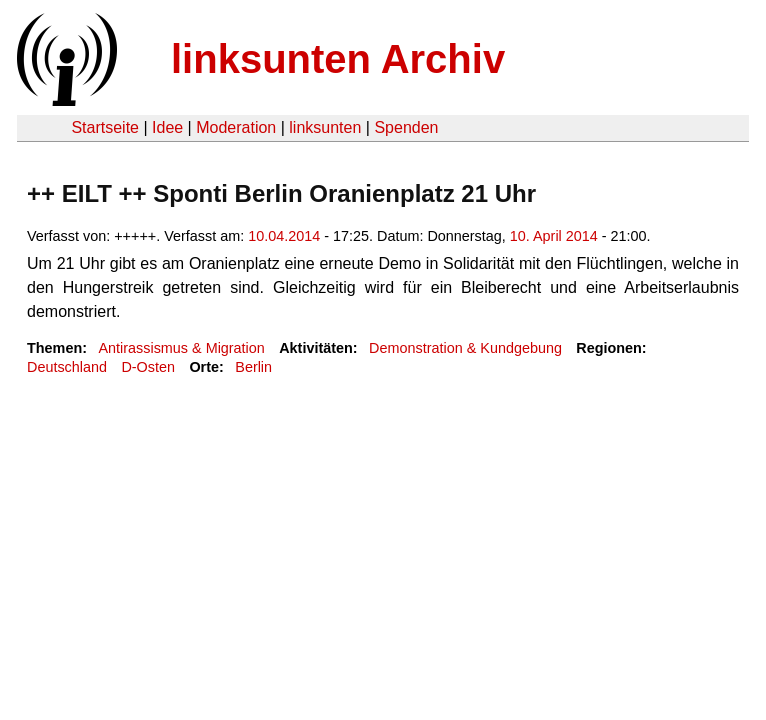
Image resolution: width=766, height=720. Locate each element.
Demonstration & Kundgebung (465, 348)
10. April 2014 (554, 236)
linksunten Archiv (338, 59)
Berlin (253, 367)
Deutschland (67, 367)
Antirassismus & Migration (181, 348)
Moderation (236, 127)
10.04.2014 (284, 236)
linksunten (325, 127)
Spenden (406, 127)
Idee (167, 127)
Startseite (105, 127)
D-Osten (148, 367)
